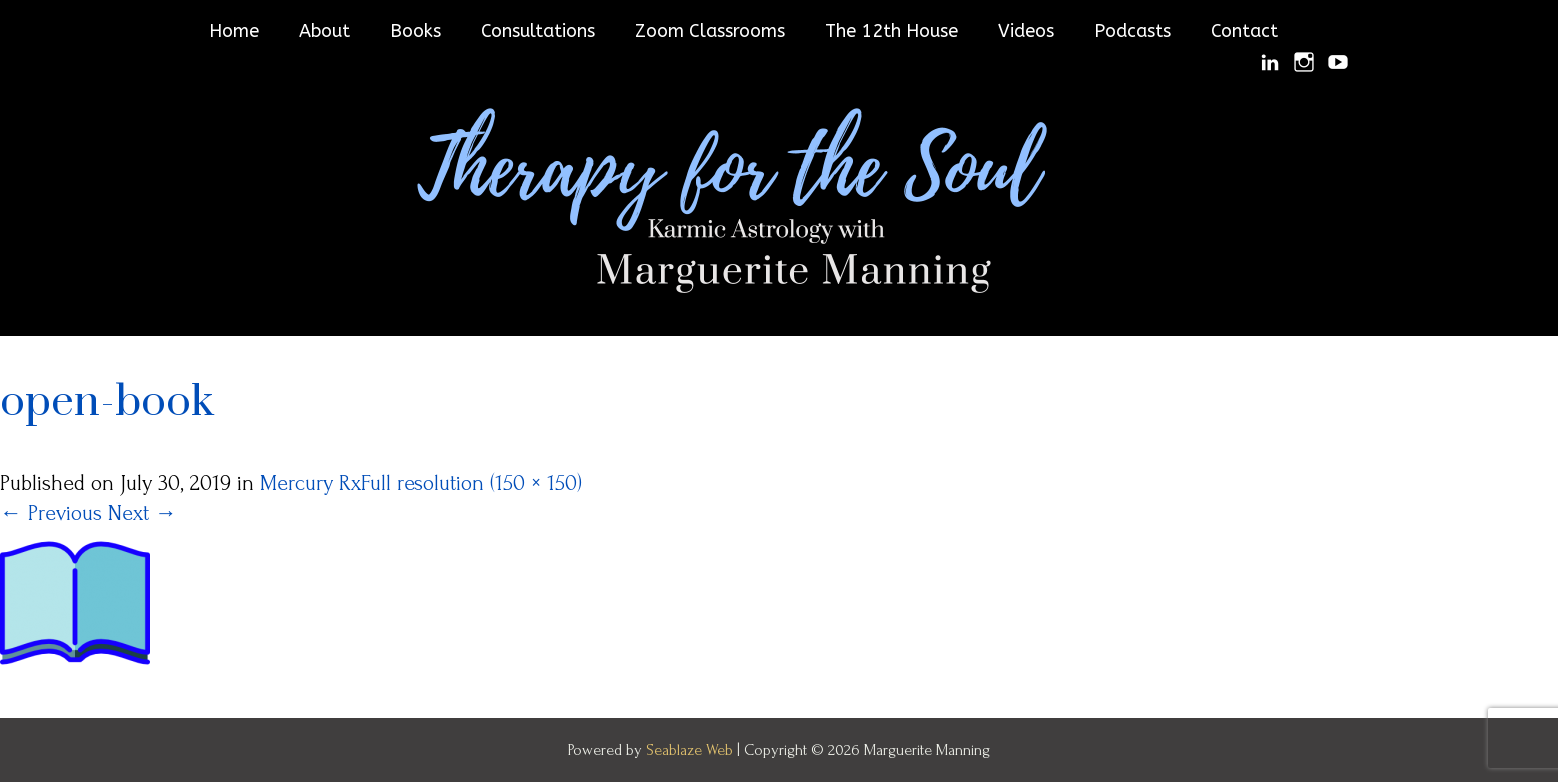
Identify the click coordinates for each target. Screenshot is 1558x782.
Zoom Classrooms (710, 31)
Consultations (538, 31)
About (324, 31)
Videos (1026, 31)
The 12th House (891, 31)
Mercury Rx (310, 483)
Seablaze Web (691, 750)
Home (234, 31)
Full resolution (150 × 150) (471, 483)
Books (415, 31)
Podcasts (1132, 31)
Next (142, 513)
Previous (51, 513)
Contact (1244, 31)
